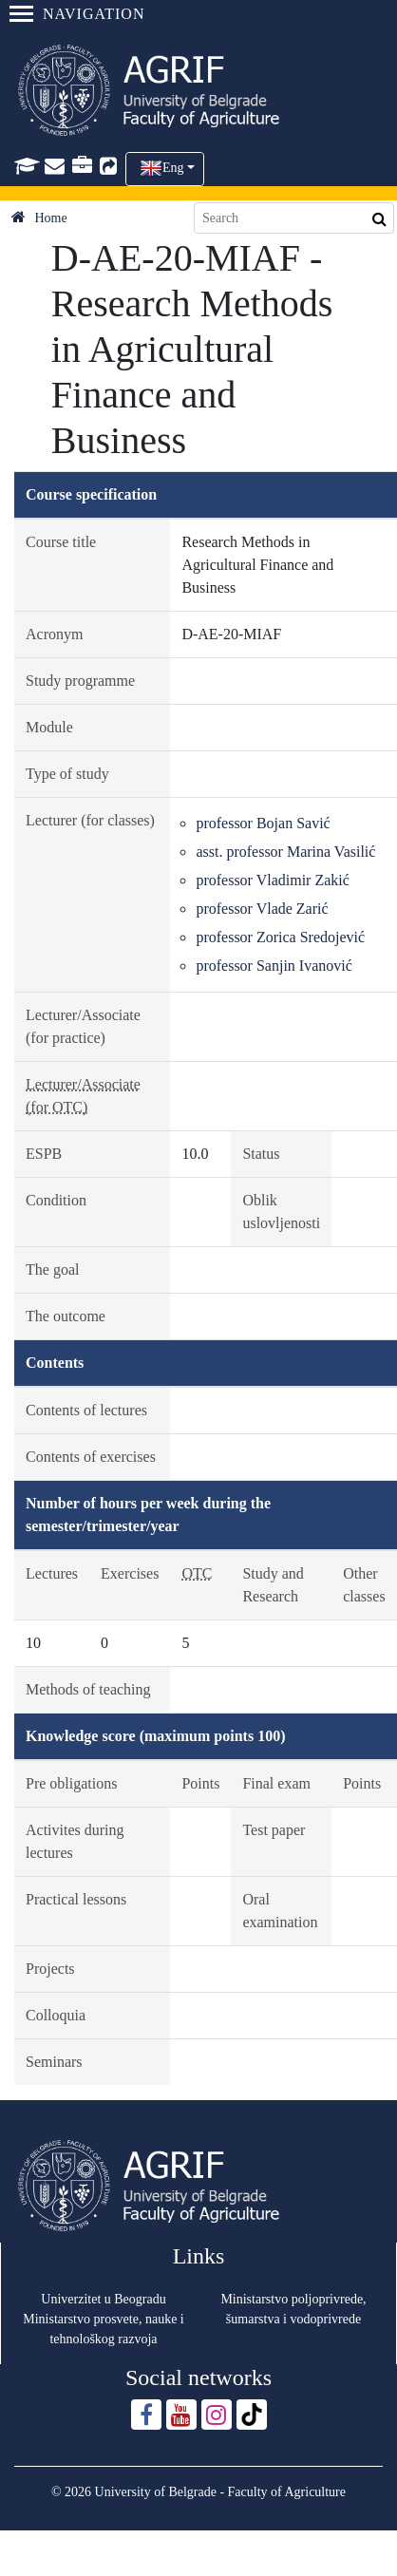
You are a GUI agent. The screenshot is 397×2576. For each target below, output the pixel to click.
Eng (173, 168)
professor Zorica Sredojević (280, 937)
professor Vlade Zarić (262, 908)
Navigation (76, 14)
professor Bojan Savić (263, 823)
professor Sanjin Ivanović (273, 965)
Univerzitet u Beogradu (103, 2299)
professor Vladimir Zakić (272, 880)
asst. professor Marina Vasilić (285, 851)
